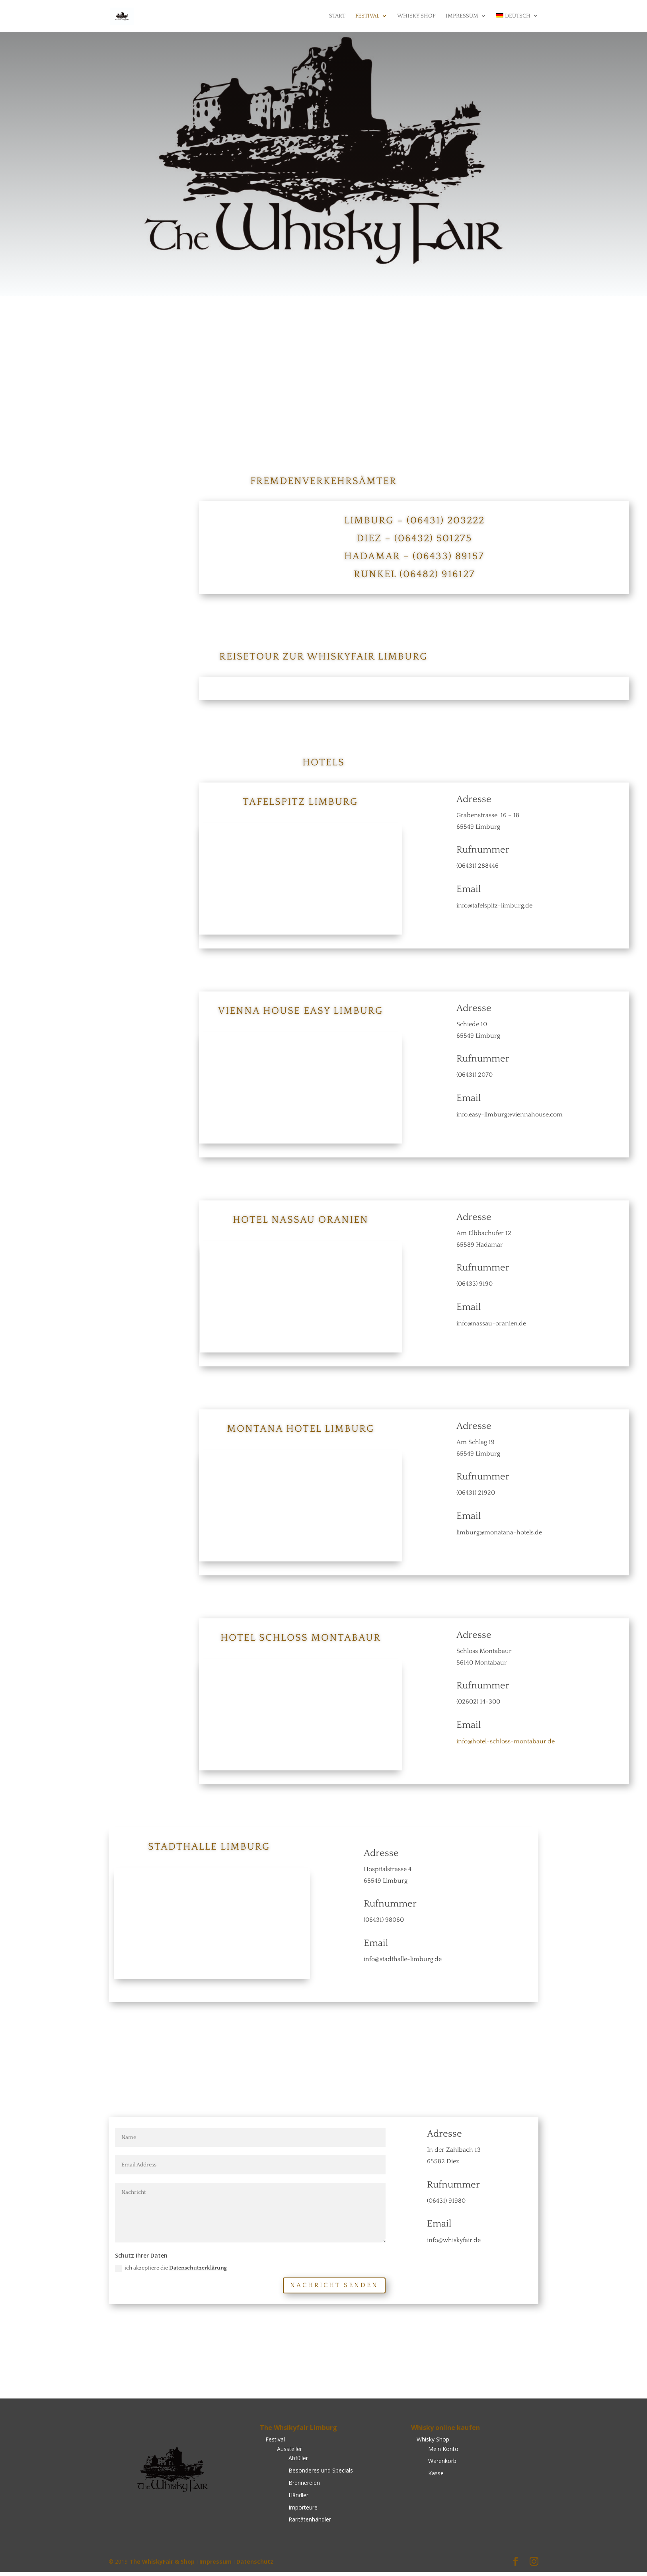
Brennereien (304, 2486)
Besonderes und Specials (320, 2474)
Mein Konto (443, 2452)
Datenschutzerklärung (198, 2272)
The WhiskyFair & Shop (162, 2565)
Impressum (462, 17)
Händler (298, 2499)
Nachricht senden (334, 2289)
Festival (367, 17)
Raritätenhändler (309, 2523)
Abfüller (298, 2462)
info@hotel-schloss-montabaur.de (505, 1743)
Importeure (303, 2511)
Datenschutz (254, 2565)
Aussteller (289, 2452)
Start (337, 17)
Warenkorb (442, 2465)
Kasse (436, 2477)
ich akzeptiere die (171, 2272)
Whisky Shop (416, 17)
